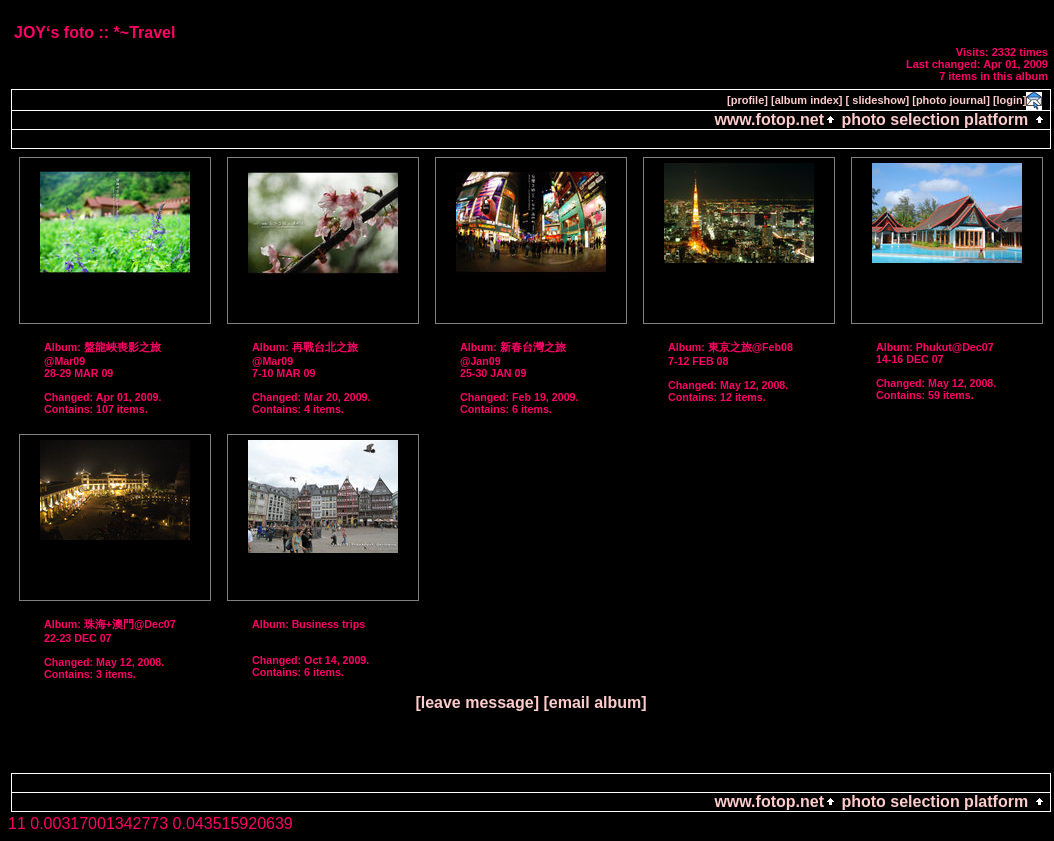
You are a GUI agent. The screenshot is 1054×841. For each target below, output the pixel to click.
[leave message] (477, 702)
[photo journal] (951, 100)
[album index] (807, 100)
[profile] (747, 100)
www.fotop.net (769, 119)
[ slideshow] (878, 100)
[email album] (594, 702)
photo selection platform (935, 119)
